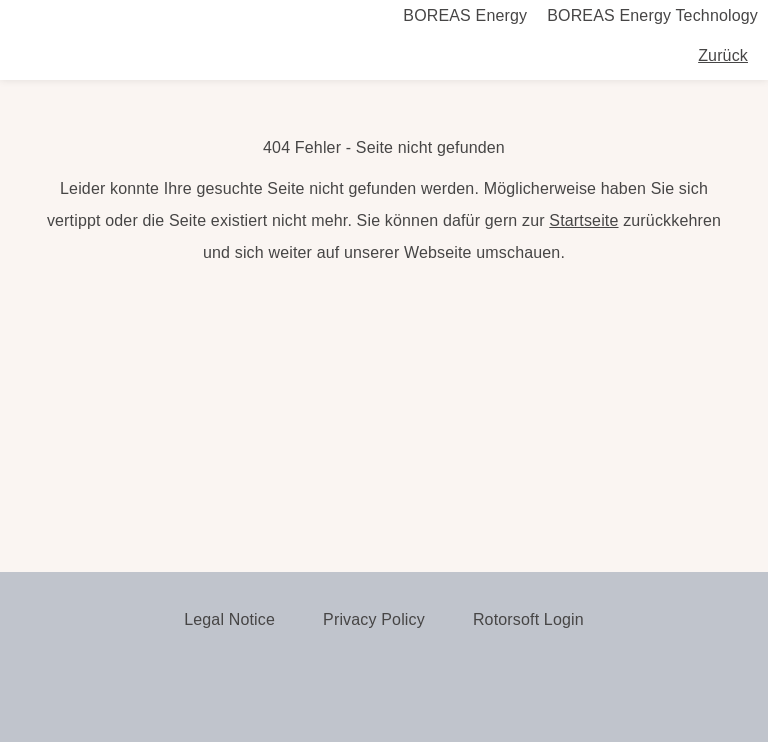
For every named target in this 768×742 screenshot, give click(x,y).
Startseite (583, 220)
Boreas (120, 56)
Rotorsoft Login (528, 619)
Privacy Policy (374, 619)
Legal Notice (229, 619)
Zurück (723, 55)
